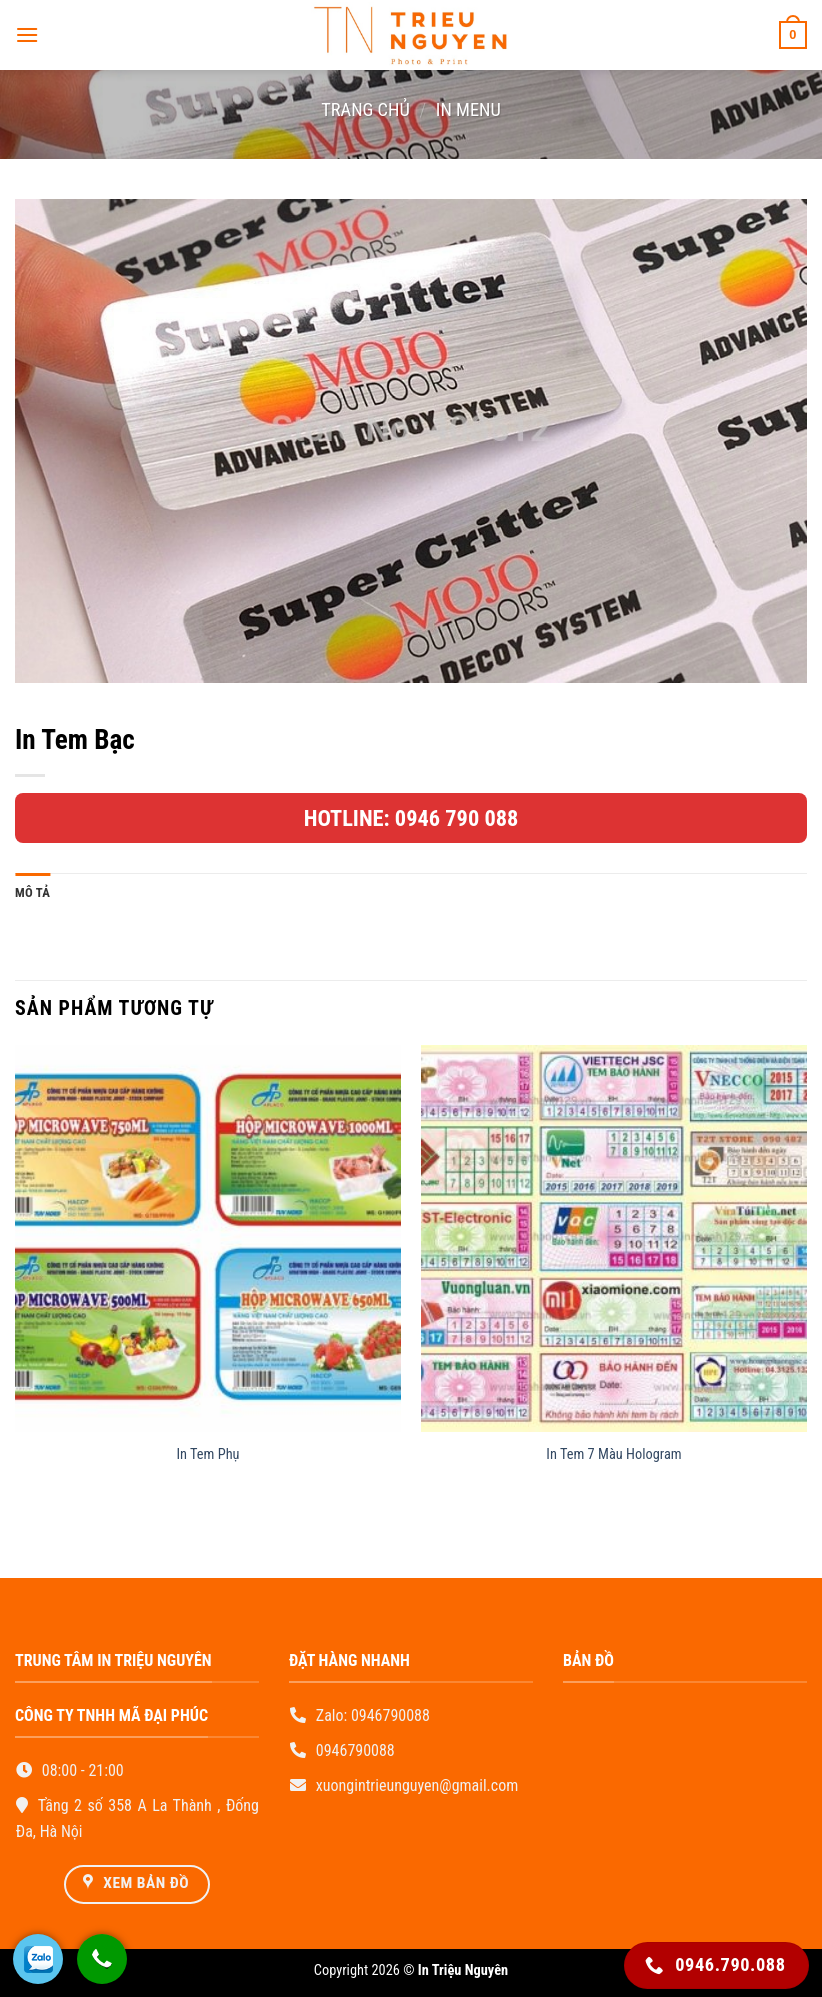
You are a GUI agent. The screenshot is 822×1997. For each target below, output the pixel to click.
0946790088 (390, 1715)
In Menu (468, 109)
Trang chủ (365, 109)
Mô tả (32, 892)
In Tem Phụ (207, 1454)
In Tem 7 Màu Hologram (613, 1454)
